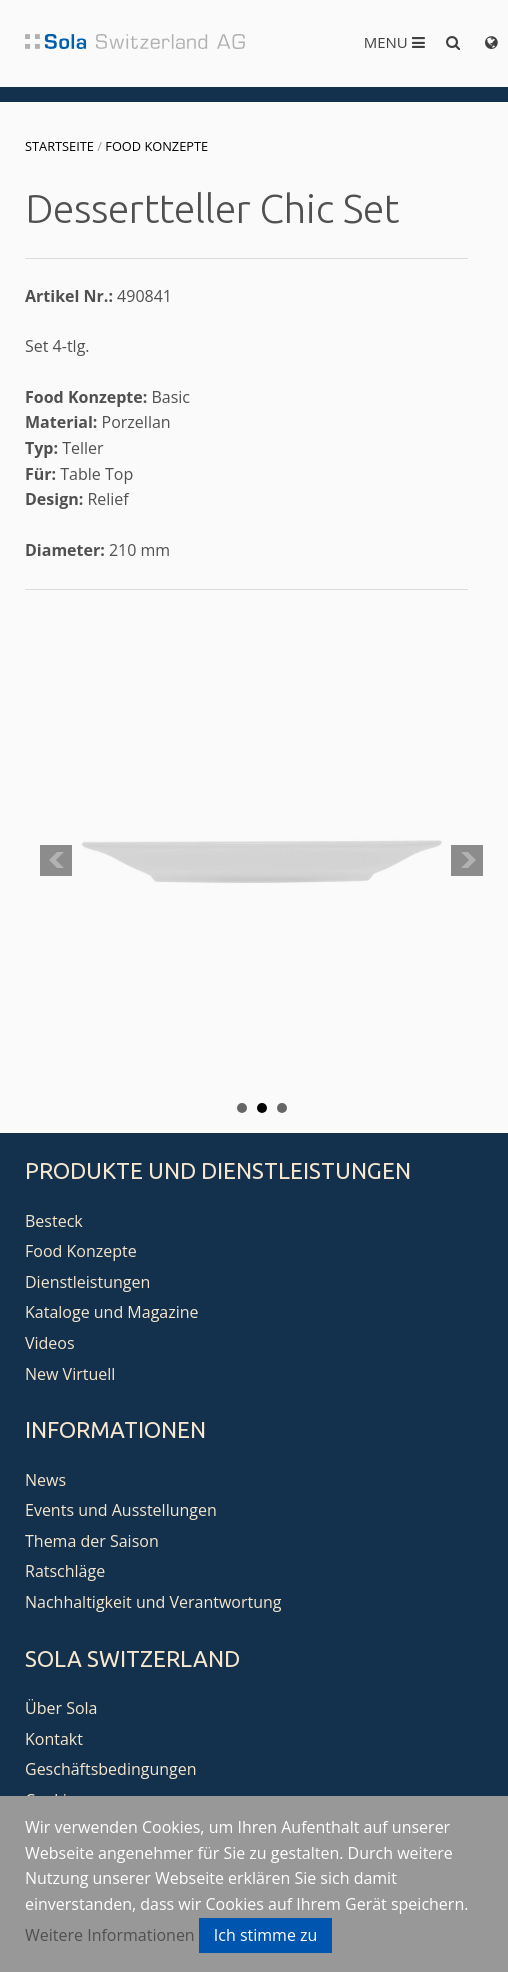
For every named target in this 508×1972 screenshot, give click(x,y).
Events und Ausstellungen (121, 1510)
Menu (394, 42)
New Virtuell (70, 1374)
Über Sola (61, 1708)
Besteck (54, 1221)
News (45, 1480)
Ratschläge (65, 1571)
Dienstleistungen (87, 1282)
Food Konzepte (156, 146)
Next (467, 861)
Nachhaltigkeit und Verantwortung (153, 1602)
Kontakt (54, 1739)
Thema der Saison (92, 1541)
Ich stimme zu (266, 1935)
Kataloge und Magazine (112, 1312)
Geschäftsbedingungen (111, 1769)
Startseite (59, 146)
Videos (50, 1343)
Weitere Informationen (110, 1935)
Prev (56, 861)
